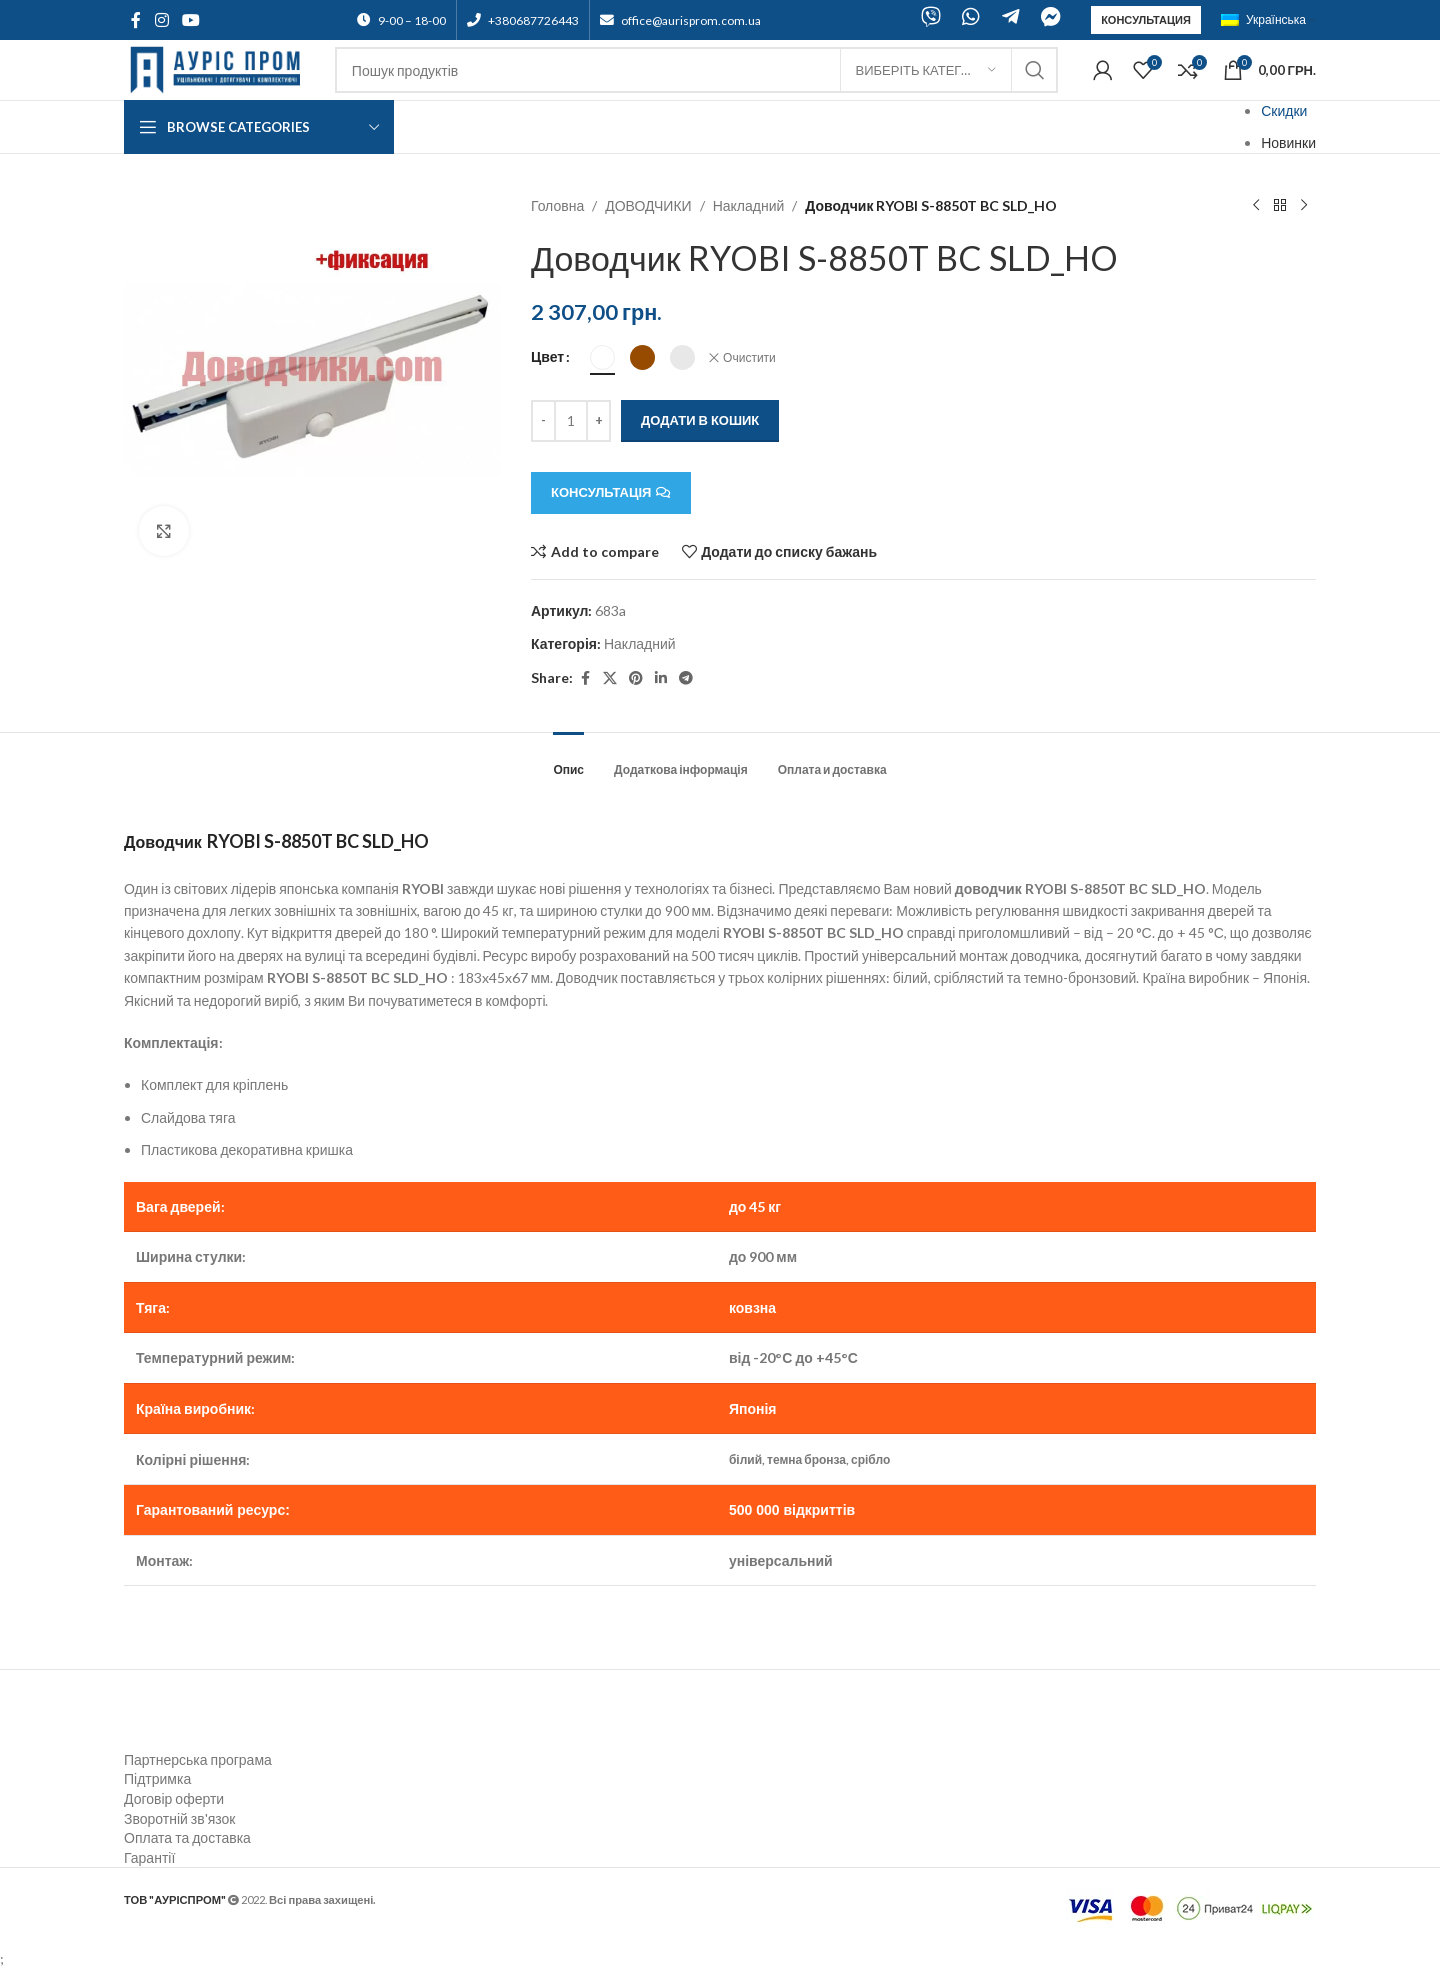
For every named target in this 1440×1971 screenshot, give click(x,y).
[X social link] (610, 678)
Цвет (547, 356)
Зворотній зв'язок (179, 1818)
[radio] (602, 357)
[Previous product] (1256, 206)
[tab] (568, 760)
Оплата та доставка (187, 1837)
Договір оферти (174, 1798)
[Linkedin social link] (661, 678)
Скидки (1284, 110)
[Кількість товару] (571, 421)
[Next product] (1304, 206)
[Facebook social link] (136, 20)
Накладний (749, 205)
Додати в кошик (700, 420)
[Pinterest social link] (636, 678)
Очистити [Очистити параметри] (749, 357)
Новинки (1288, 142)
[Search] (696, 70)
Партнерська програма (198, 1759)
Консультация (1146, 19)
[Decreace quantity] (543, 421)
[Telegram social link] (686, 678)
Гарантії (149, 1857)
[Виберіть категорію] (926, 70)
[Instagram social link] (161, 20)
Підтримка (157, 1778)
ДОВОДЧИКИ (649, 205)
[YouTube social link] (190, 20)
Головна (557, 205)
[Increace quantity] (598, 421)
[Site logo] (219, 68)
